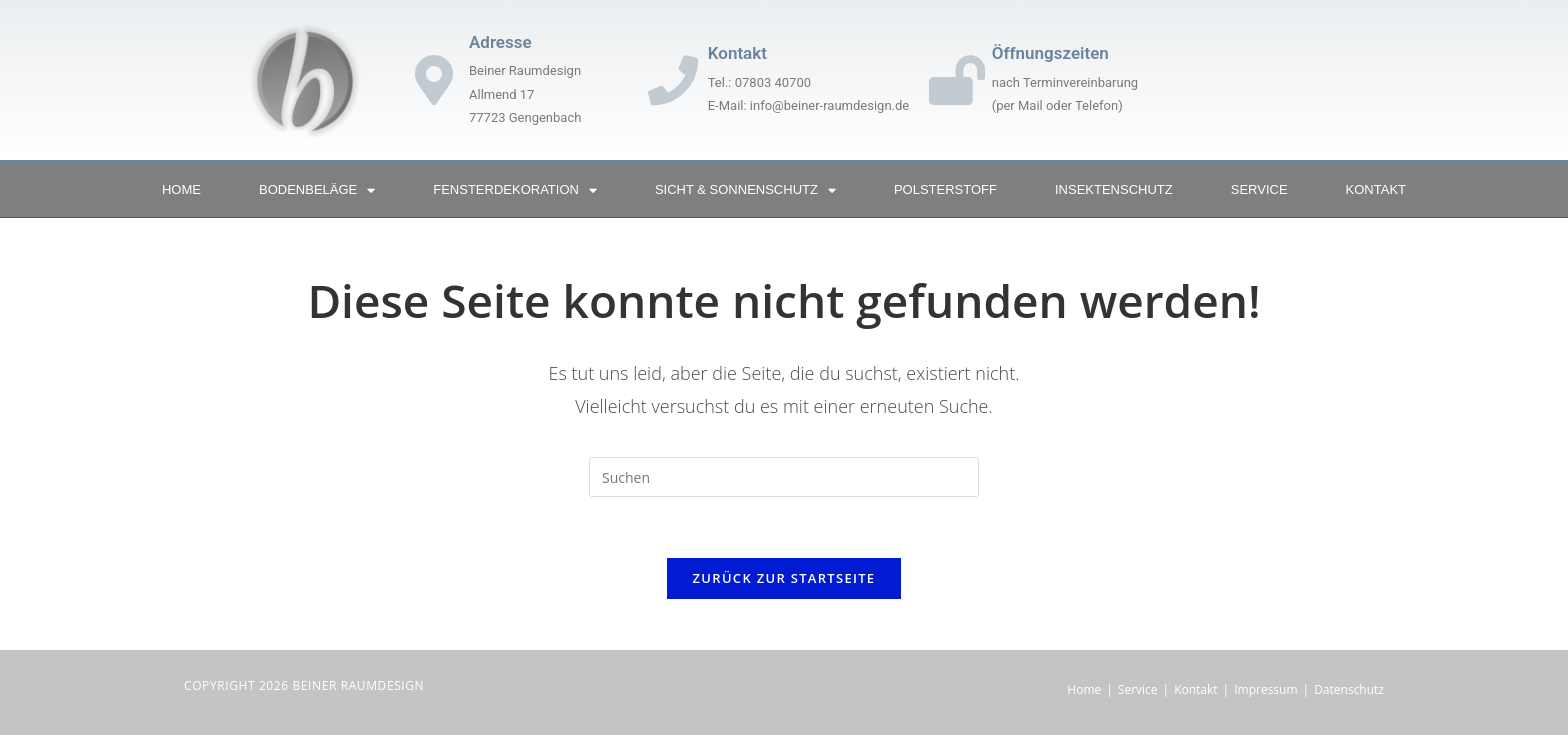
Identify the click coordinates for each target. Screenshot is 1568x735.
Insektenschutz (1114, 189)
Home (181, 189)
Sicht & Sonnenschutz (745, 190)
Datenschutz (1349, 689)
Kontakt (1376, 189)
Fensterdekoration (515, 190)
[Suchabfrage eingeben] (784, 477)
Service (1259, 189)
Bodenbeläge (317, 190)
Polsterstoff (945, 189)
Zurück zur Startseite (784, 578)
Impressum (1265, 689)
